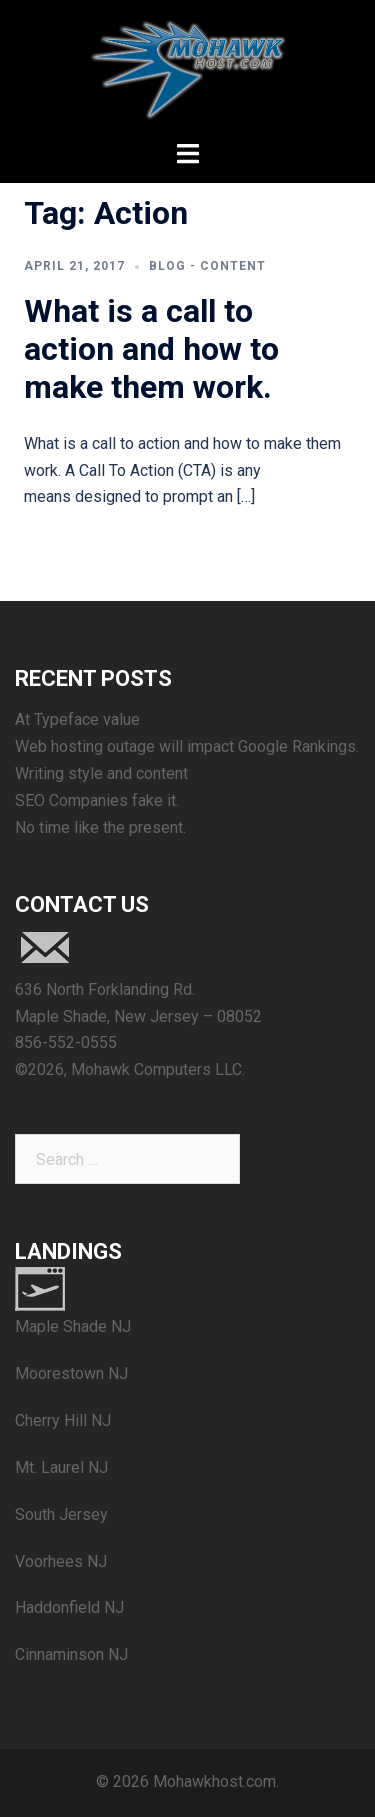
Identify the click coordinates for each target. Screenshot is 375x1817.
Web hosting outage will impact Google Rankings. (187, 746)
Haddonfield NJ (69, 1607)
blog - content (207, 266)
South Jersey (61, 1514)
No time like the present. (100, 827)
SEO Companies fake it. (97, 800)
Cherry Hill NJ (63, 1420)
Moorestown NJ (71, 1373)
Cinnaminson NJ (71, 1654)
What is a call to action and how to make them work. (151, 349)
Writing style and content (101, 773)
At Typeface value (77, 719)
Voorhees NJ (61, 1561)
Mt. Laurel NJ (61, 1467)
